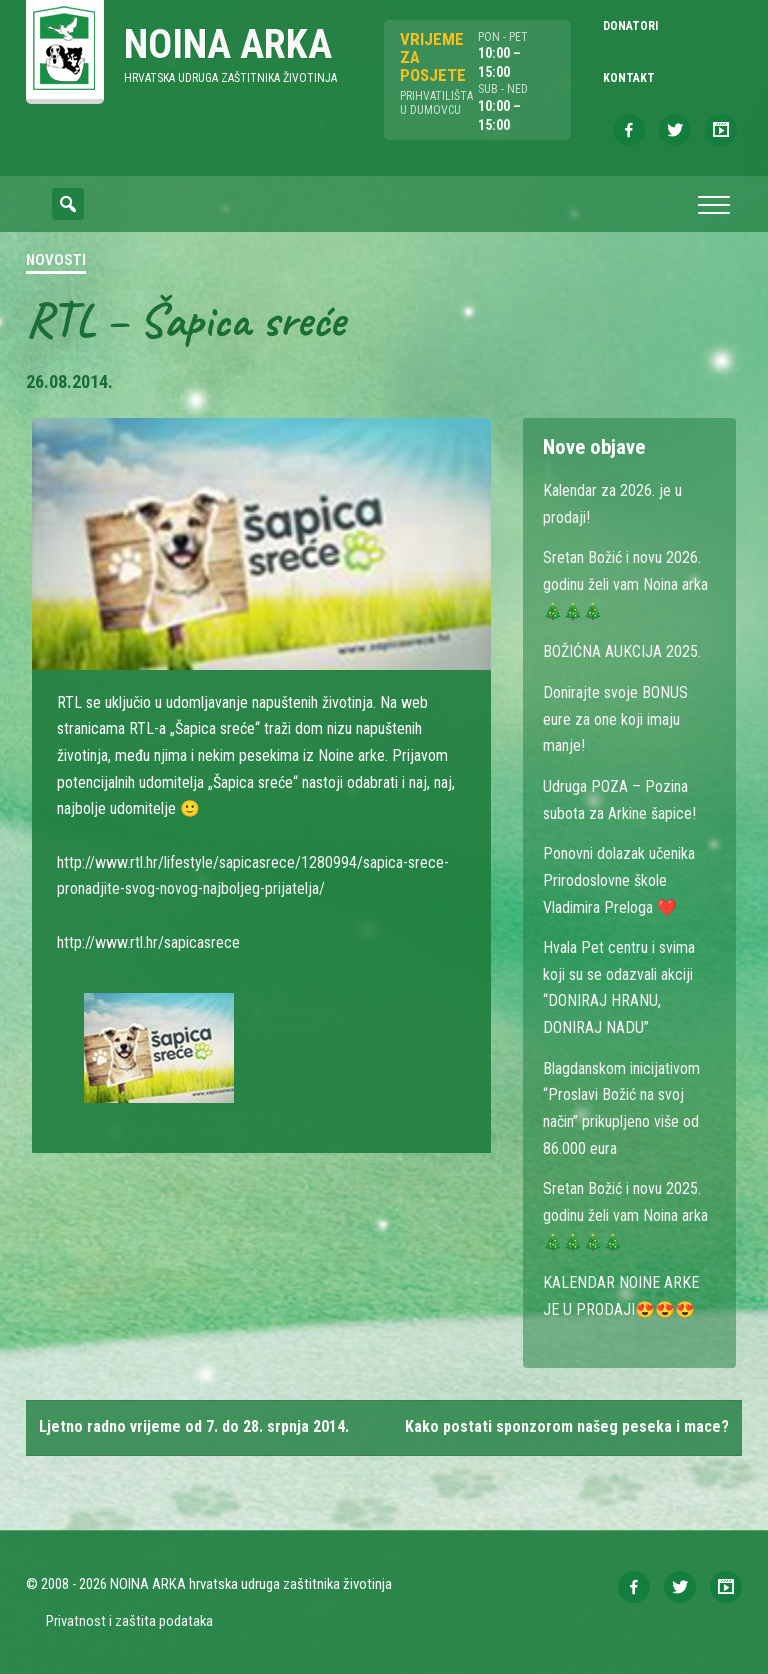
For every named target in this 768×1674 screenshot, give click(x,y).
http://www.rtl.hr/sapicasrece (148, 942)
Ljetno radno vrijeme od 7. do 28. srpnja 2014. (194, 1426)
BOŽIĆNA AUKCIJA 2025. (622, 651)
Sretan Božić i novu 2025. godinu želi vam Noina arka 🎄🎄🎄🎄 (625, 1215)
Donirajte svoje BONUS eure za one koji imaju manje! (615, 719)
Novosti (56, 260)
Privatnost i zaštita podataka (129, 1621)
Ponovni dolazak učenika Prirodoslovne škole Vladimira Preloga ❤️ (619, 880)
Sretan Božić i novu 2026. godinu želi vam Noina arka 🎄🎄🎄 (625, 584)
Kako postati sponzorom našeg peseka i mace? (567, 1426)
